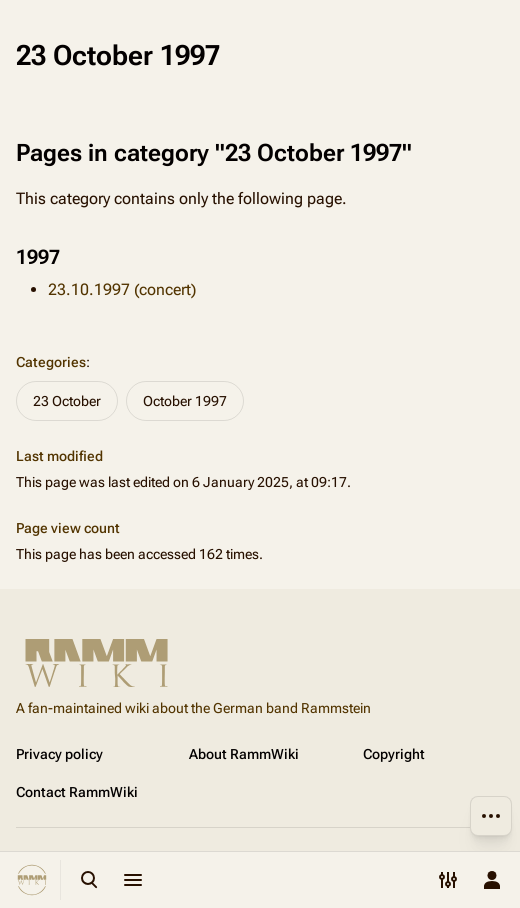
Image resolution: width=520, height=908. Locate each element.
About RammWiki (244, 754)
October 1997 (185, 401)
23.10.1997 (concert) (122, 289)
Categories (51, 362)
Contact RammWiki (77, 792)
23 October (67, 401)
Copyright (394, 754)
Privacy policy (59, 754)
